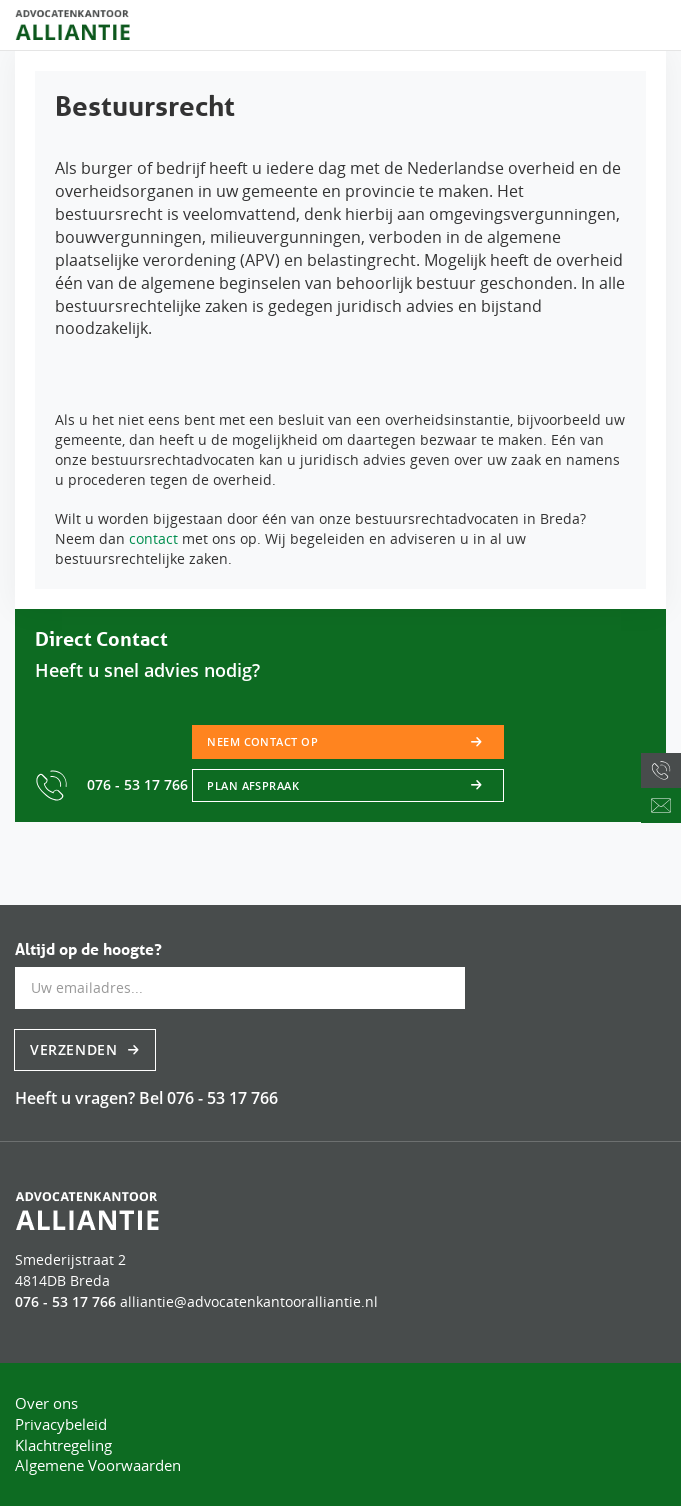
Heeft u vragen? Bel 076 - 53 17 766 (146, 1098)
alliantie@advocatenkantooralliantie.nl (249, 1301)
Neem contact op (262, 741)
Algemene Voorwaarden (98, 1465)
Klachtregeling (63, 1445)
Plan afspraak (253, 785)
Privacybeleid (61, 1424)
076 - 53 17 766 (113, 784)
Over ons (46, 1403)
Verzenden (76, 1049)
